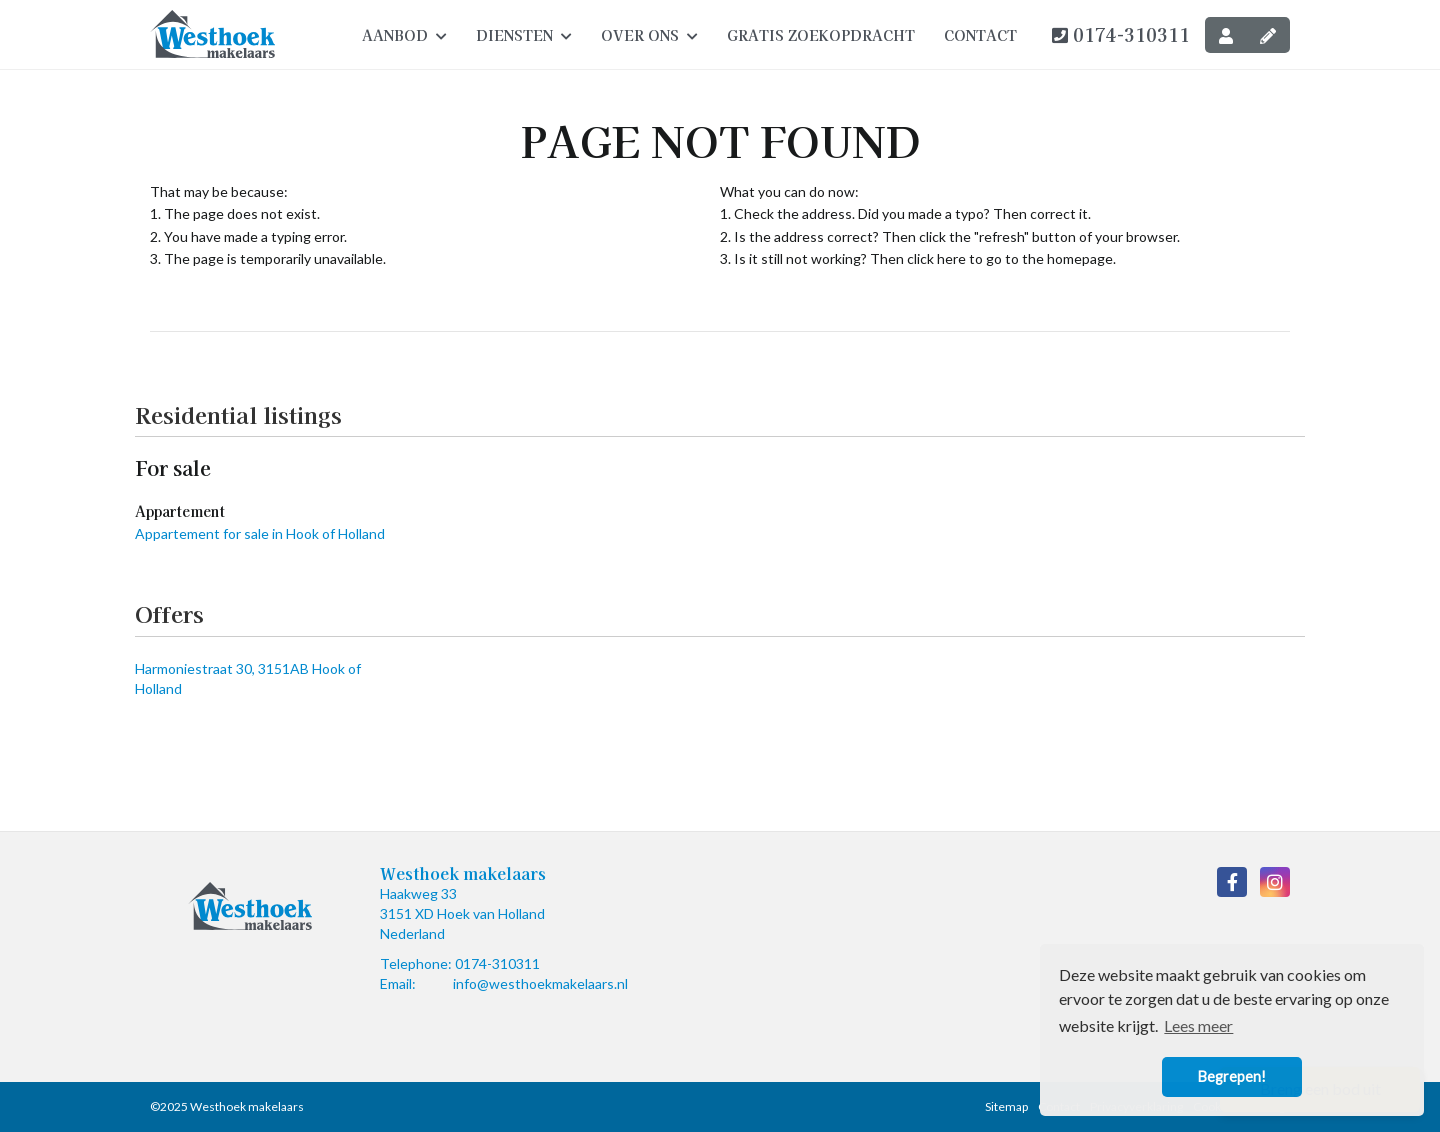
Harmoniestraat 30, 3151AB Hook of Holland (248, 678)
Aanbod (404, 35)
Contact (980, 35)
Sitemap (1006, 1106)
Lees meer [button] (1198, 1025)
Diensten (524, 35)
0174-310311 (1121, 34)
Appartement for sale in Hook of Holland (260, 533)
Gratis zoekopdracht (821, 35)
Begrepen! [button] (1232, 1076)
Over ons (649, 35)
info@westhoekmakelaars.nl (540, 983)
